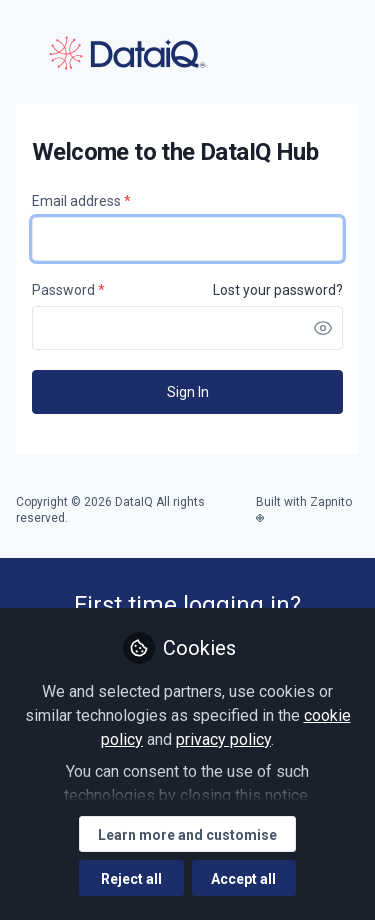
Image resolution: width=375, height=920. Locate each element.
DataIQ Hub (127, 53)
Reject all (131, 879)
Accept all (243, 879)
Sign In (188, 392)
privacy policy (223, 739)
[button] (323, 328)
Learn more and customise (187, 835)
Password (68, 290)
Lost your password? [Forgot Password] (278, 290)
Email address (81, 201)
